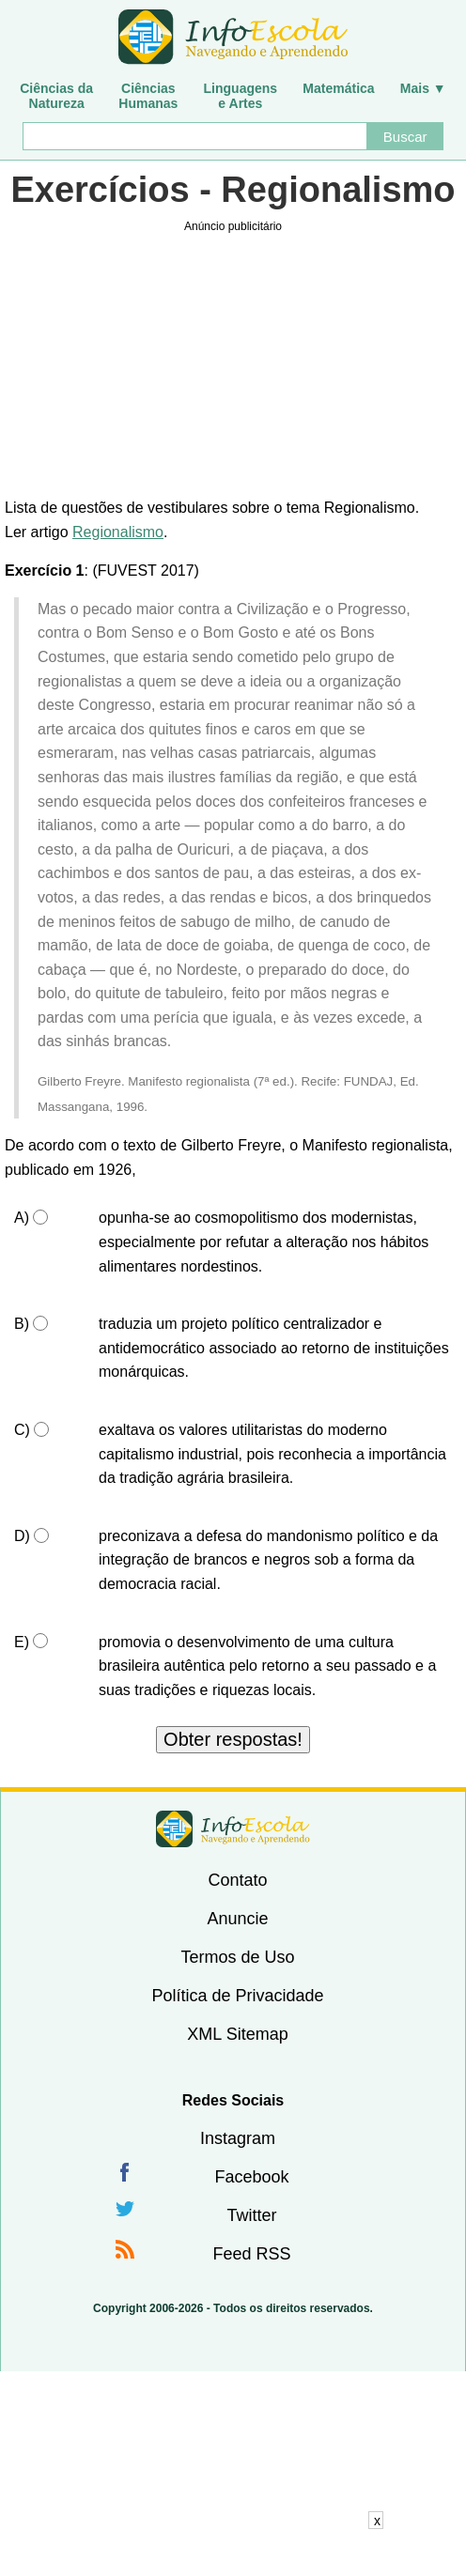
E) (21, 1642)
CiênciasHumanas (148, 96)
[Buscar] (194, 136)
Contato (237, 1880)
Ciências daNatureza (56, 96)
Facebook (251, 2176)
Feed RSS (251, 2253)
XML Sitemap (237, 2034)
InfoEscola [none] (233, 1829)
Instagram (237, 2138)
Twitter (251, 2215)
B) (21, 1324)
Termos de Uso (237, 1957)
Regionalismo (117, 532)
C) (22, 1430)
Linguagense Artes (241, 96)
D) (22, 1536)
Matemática (338, 88)
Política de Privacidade (237, 1995)
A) (21, 1218)
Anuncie (237, 1918)
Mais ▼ (423, 88)
